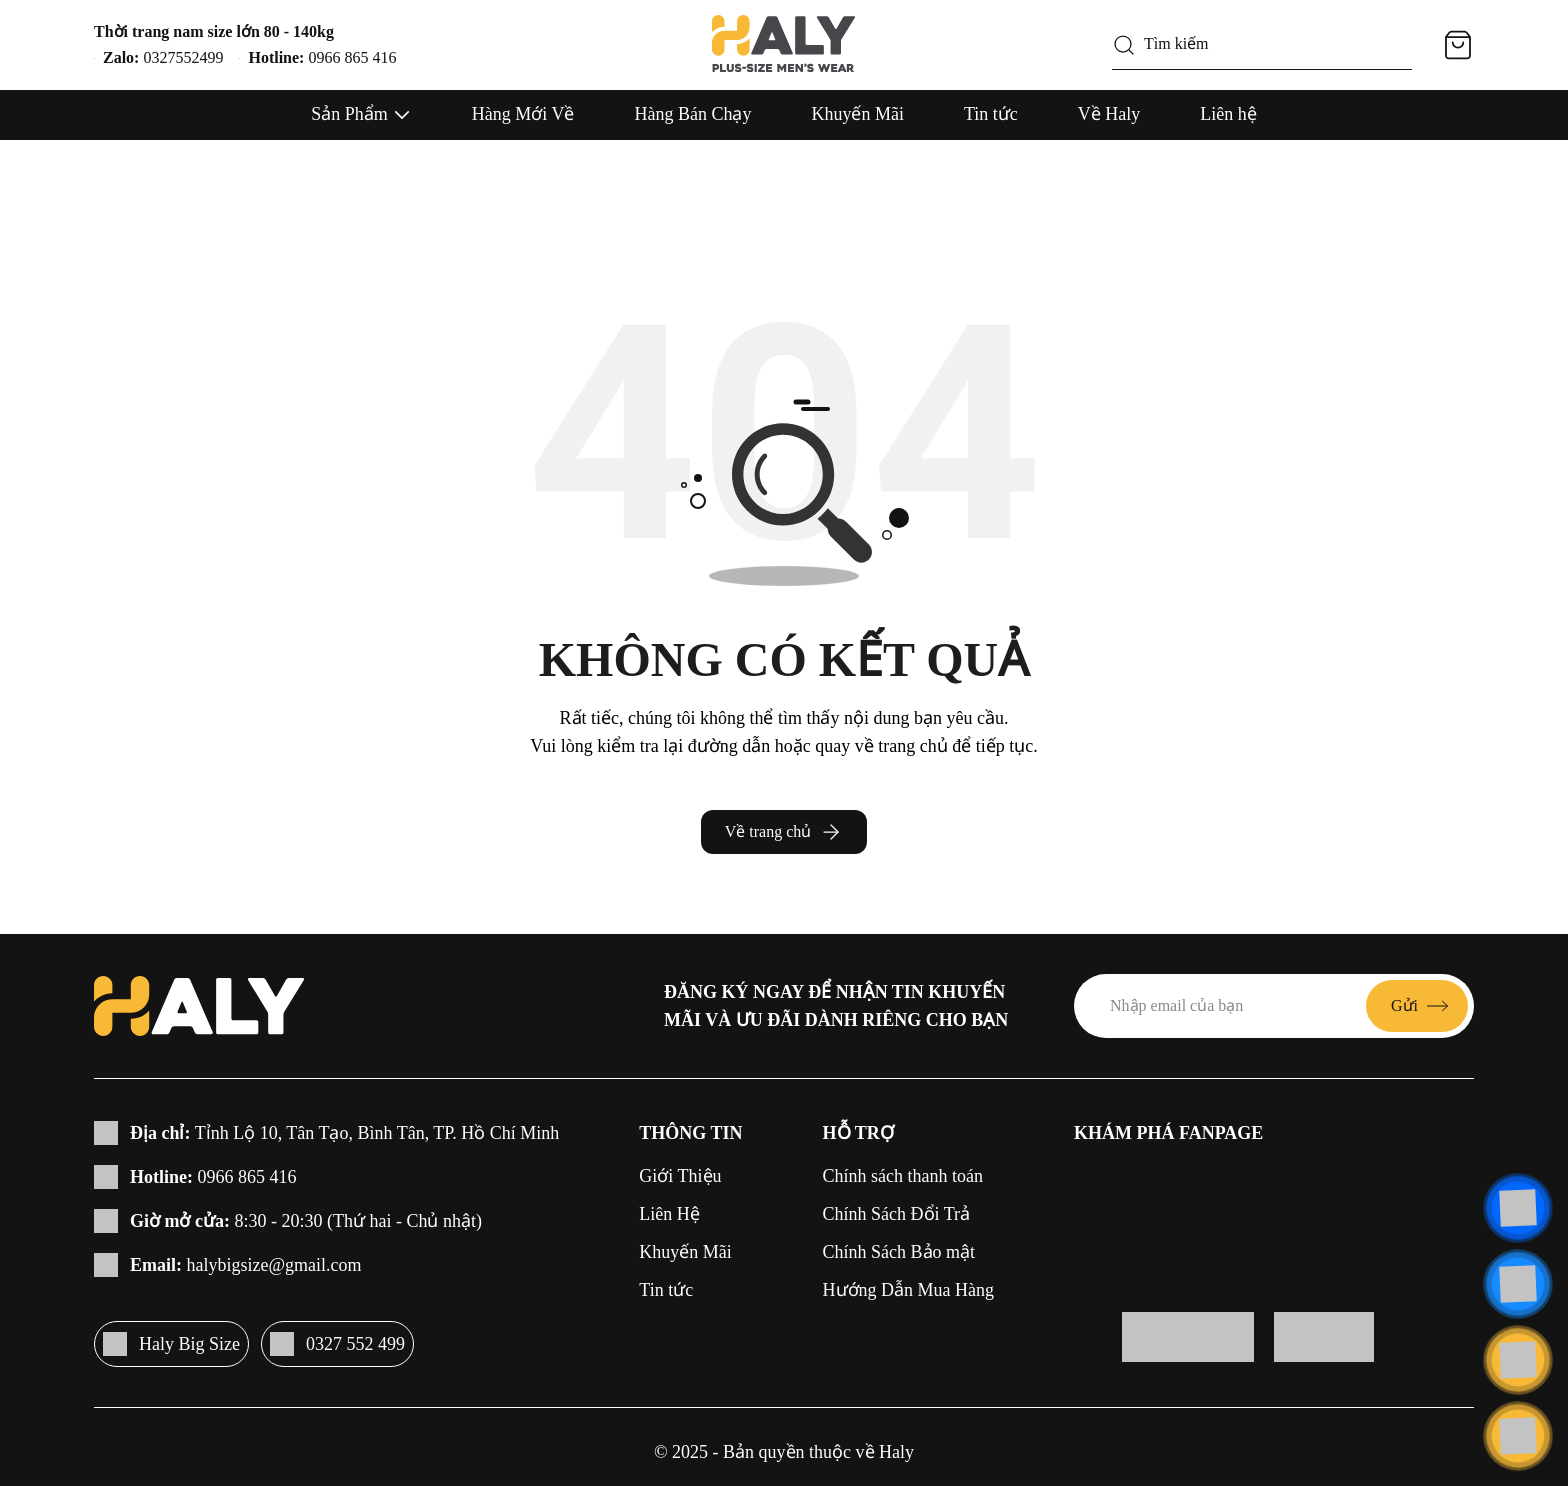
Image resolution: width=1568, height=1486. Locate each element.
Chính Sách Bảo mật (899, 1252)
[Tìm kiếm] (1124, 45)
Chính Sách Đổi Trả (897, 1214)
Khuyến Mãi (857, 114)
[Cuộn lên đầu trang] (1518, 1436)
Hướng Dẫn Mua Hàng (908, 1290)
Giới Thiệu (680, 1176)
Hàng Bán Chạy (692, 114)
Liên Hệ (669, 1214)
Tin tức (991, 114)
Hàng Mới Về (523, 114)
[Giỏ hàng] (1458, 45)
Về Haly (1109, 114)
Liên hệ (1228, 114)
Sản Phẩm (349, 114)
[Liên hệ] (1518, 1208)
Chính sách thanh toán (903, 1176)
